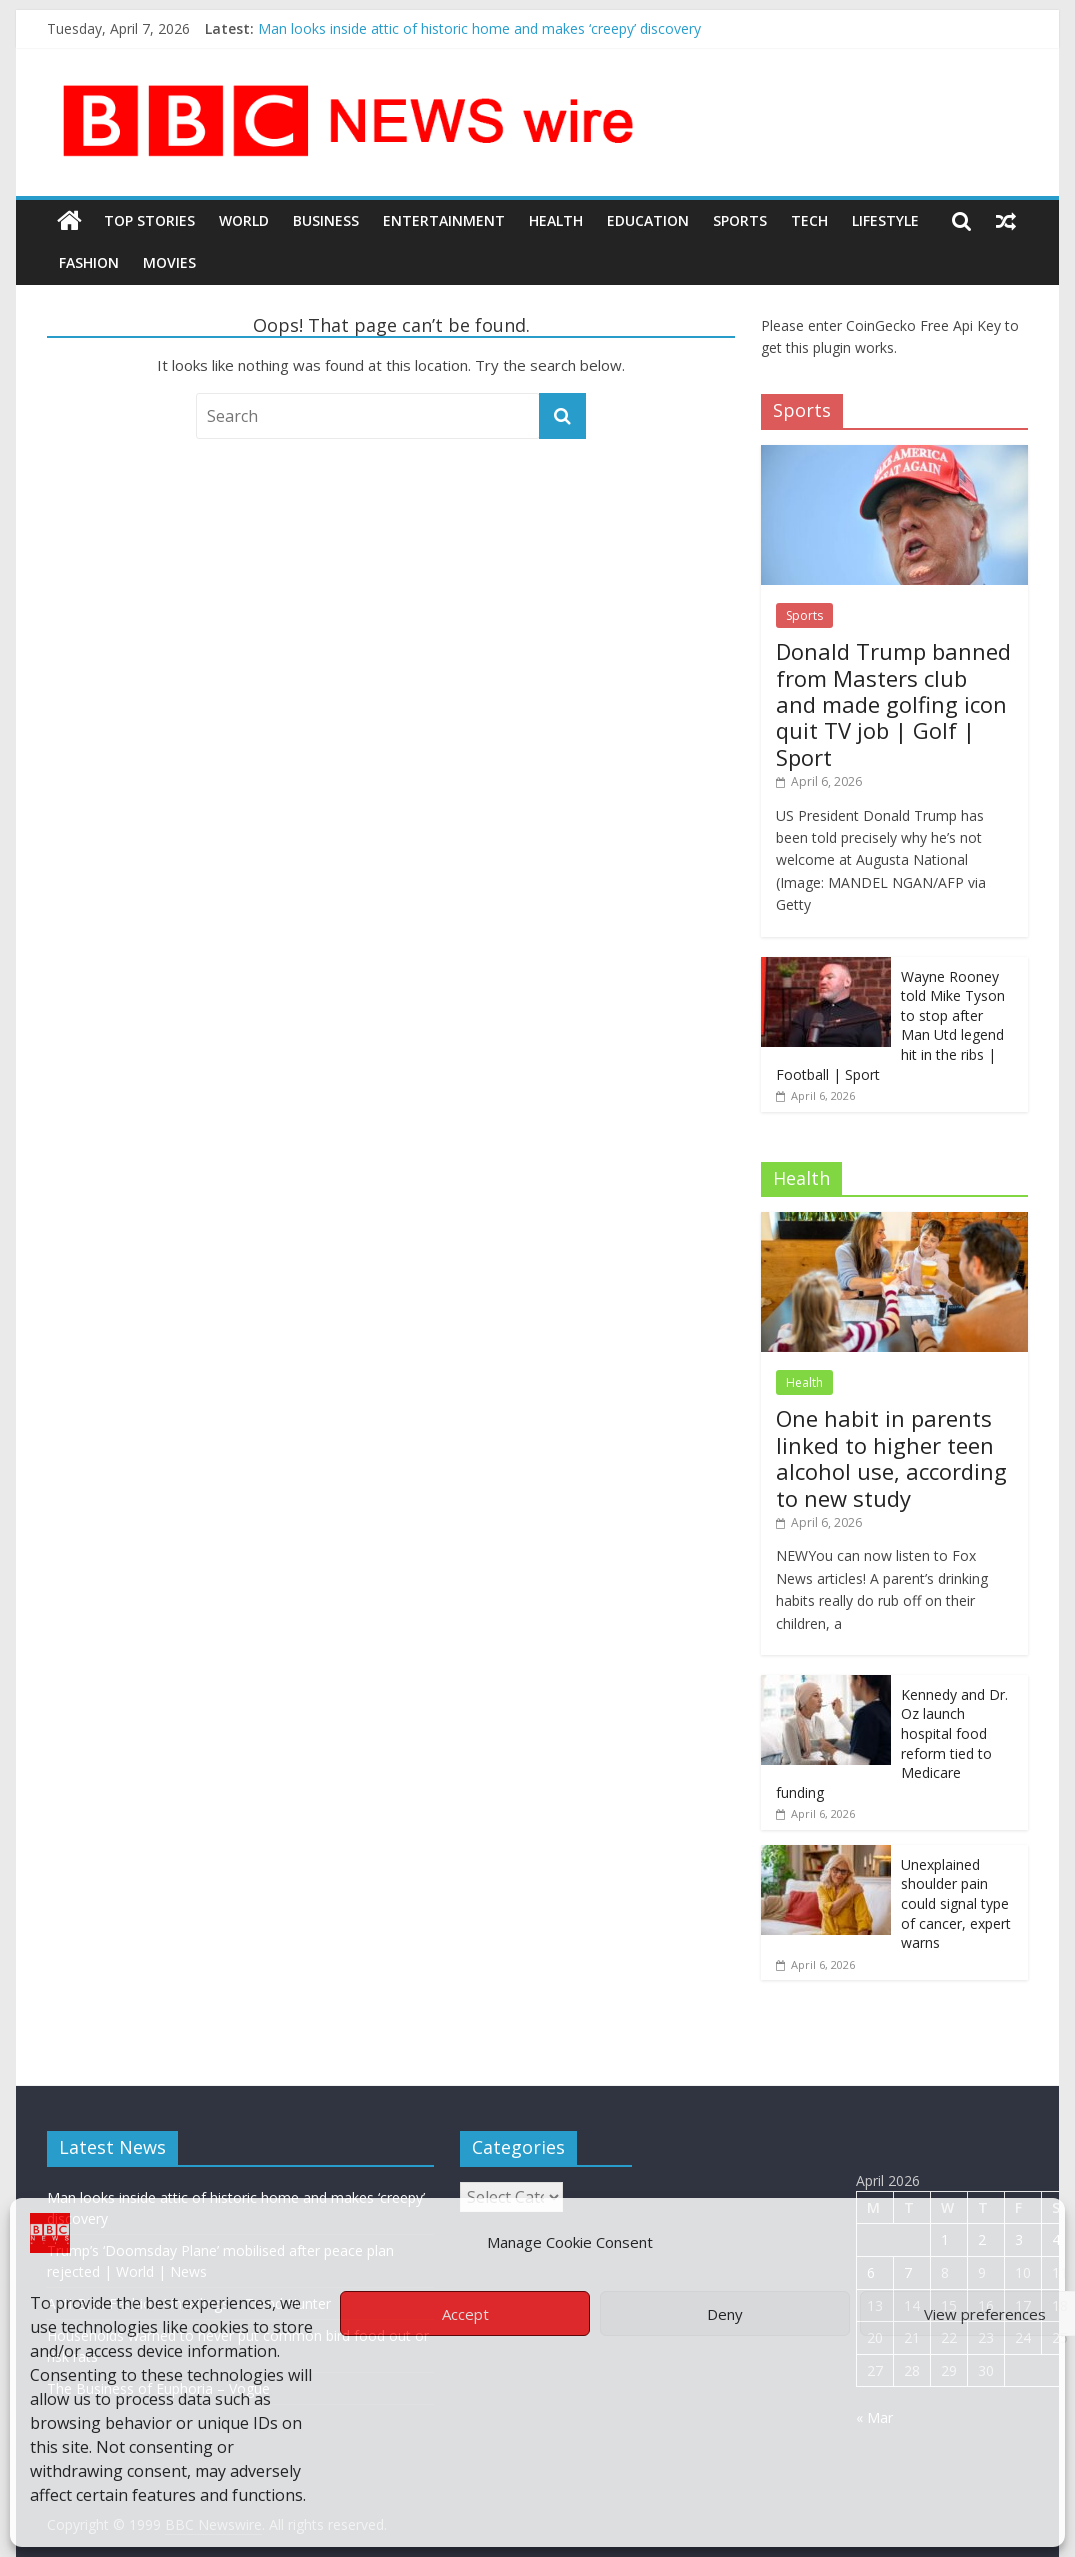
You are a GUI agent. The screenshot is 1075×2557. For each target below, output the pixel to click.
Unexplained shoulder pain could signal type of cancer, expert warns (956, 1903)
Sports (740, 220)
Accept (465, 2314)
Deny (725, 2314)
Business (326, 220)
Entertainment (444, 220)
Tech (809, 220)
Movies (169, 262)
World (244, 220)
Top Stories (149, 220)
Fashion (89, 262)
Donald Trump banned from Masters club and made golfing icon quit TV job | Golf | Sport (893, 704)
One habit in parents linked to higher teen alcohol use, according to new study (891, 1457)
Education (648, 220)
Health (556, 220)
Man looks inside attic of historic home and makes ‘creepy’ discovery (479, 28)
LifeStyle (885, 220)
